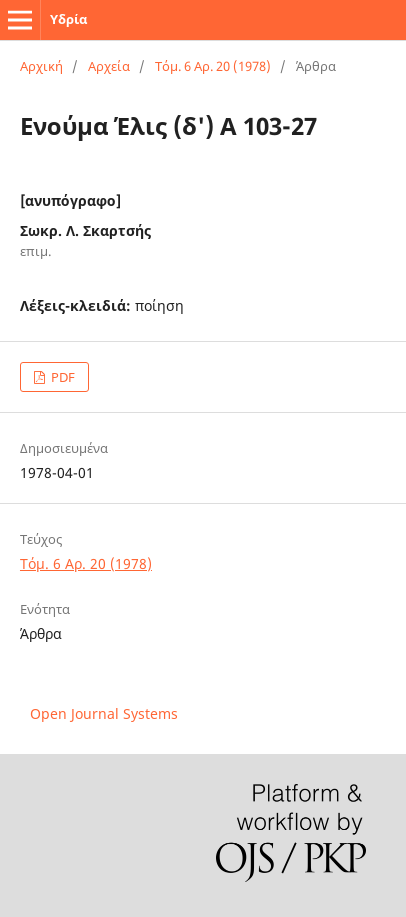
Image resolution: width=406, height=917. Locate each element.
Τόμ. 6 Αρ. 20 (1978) (213, 66)
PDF (61, 377)
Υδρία (68, 19)
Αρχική (41, 66)
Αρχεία (109, 66)
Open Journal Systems (104, 713)
